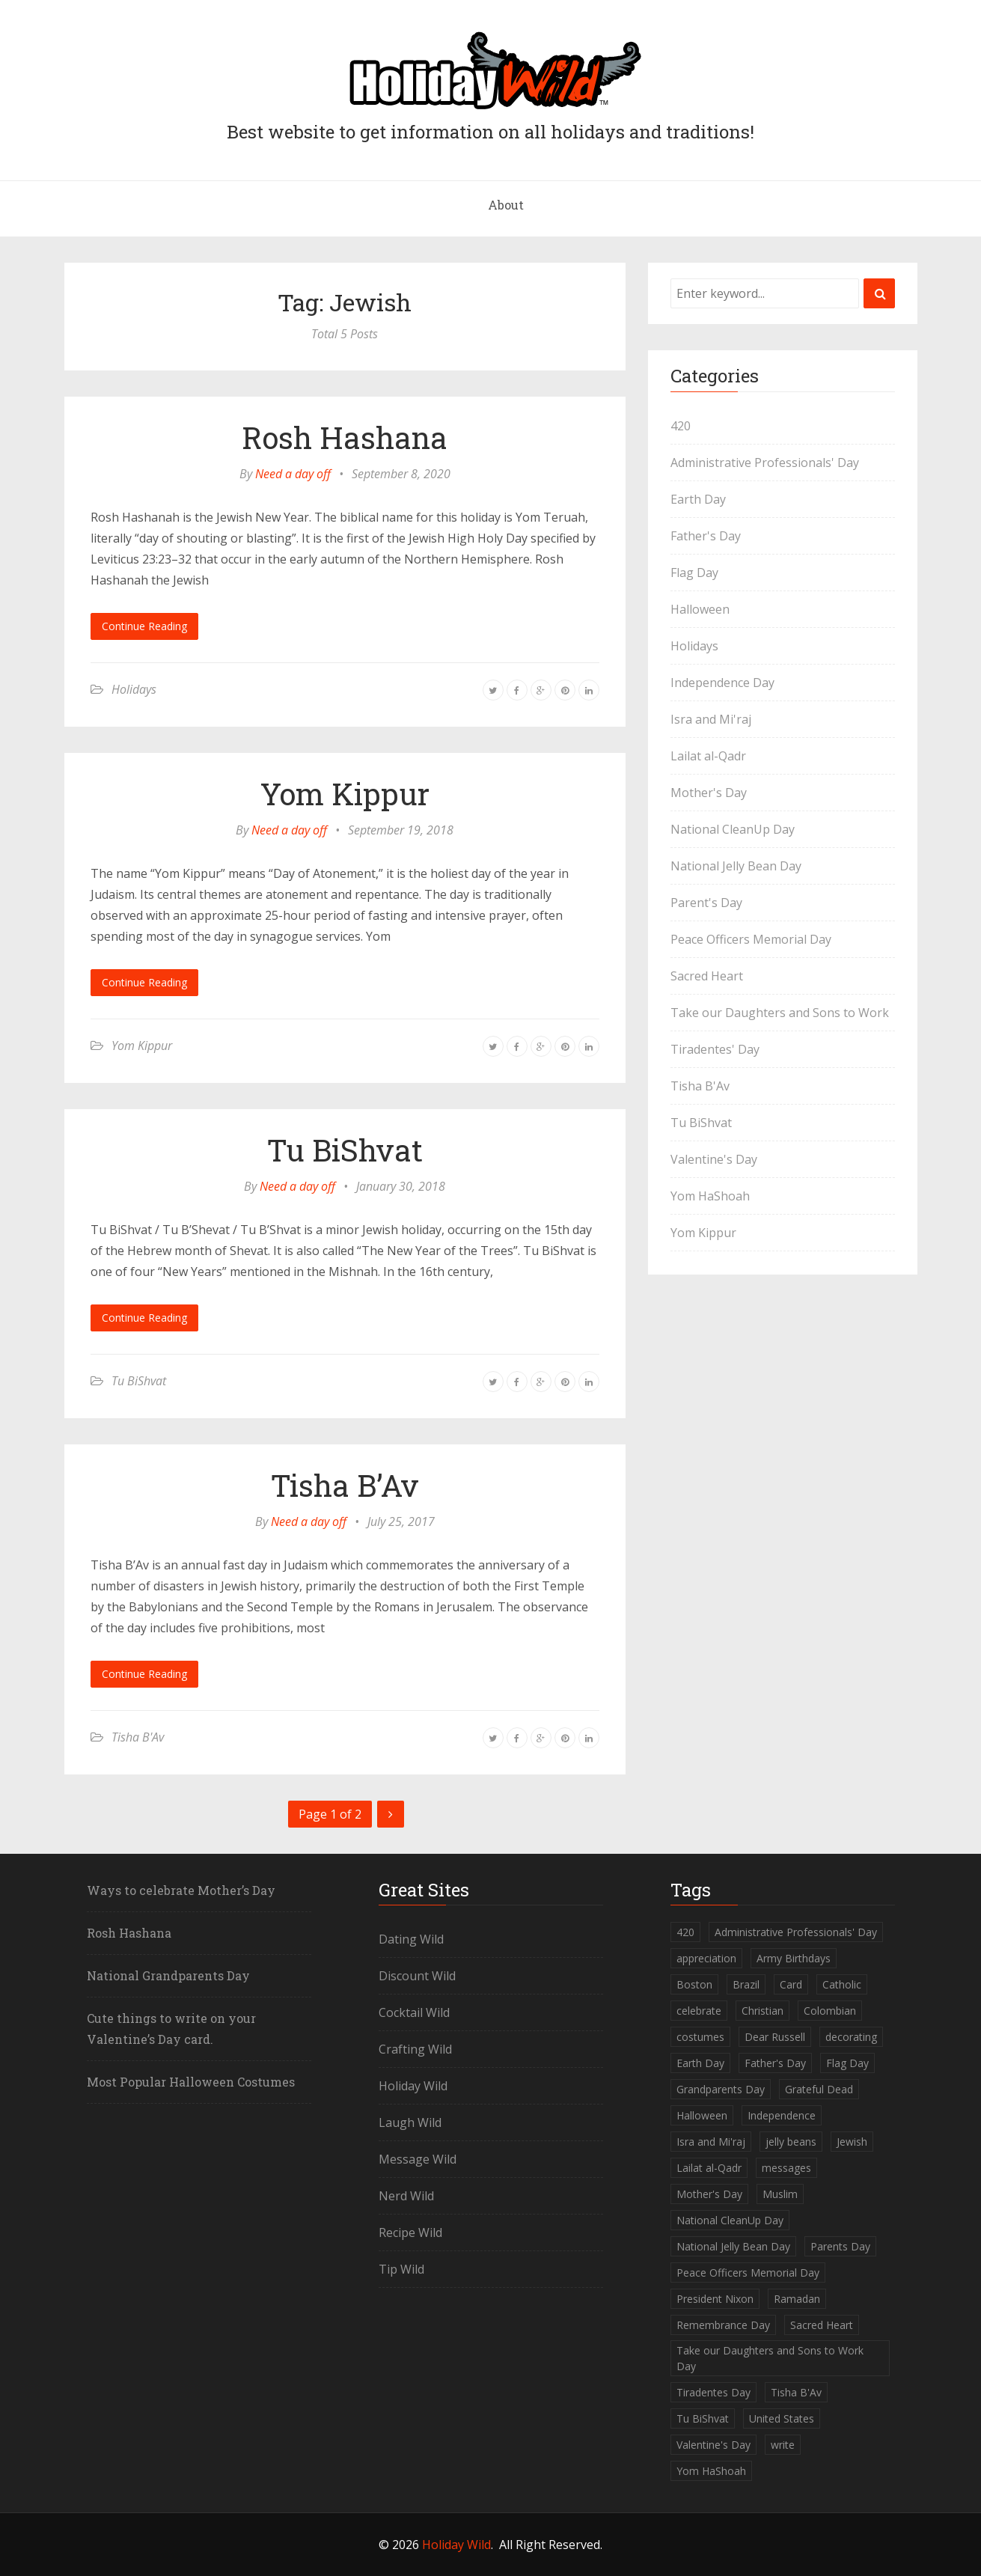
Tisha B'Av (137, 1737)
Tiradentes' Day (715, 1049)
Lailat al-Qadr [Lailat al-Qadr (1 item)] (709, 2168)
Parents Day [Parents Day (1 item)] (840, 2246)
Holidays (133, 689)
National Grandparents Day (168, 1975)
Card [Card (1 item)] (791, 1984)
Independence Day (722, 682)
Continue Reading (144, 626)
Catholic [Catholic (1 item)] (841, 1984)
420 (680, 426)
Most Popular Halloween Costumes (191, 2082)
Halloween (700, 609)
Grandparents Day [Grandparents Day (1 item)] (720, 2089)
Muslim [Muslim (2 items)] (780, 2194)
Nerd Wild (406, 2196)
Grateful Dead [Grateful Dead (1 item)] (819, 2089)
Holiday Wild (413, 2086)
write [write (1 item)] (783, 2445)
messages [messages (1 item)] (786, 2168)
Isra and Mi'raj (710, 719)
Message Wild (417, 2159)
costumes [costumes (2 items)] (700, 2037)
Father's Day (705, 536)
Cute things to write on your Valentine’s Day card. (171, 2028)
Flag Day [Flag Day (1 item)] (847, 2063)
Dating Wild (411, 1939)
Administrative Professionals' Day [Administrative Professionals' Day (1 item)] (796, 1932)
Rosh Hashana (344, 437)
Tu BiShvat (345, 1150)
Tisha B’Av (345, 1485)
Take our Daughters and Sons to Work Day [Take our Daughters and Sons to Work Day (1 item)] (770, 2358)
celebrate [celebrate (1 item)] (698, 2010)
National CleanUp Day (732, 829)
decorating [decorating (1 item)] (851, 2037)
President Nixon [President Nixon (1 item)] (715, 2299)
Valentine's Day (713, 1159)
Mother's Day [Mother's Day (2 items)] (709, 2194)
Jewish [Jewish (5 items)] (852, 2141)
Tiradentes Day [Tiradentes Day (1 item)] (713, 2392)
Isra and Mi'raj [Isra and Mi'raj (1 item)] (710, 2141)
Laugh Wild (410, 2122)
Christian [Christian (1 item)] (762, 2010)
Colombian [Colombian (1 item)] (830, 2010)
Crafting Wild (415, 2049)
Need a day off (293, 474)
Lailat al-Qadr (708, 756)
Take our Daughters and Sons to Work (779, 1012)
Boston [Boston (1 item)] (694, 1984)
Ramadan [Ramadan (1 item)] (797, 2299)
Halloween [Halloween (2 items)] (701, 2115)
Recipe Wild (410, 2232)
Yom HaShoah (710, 1196)
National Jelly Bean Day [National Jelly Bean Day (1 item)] (733, 2246)
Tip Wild (401, 2269)
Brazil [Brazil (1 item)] (746, 1984)
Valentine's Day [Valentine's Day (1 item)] (713, 2445)
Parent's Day (706, 902)
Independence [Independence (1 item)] (782, 2115)
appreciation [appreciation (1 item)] (706, 1958)
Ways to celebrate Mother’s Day (181, 1890)
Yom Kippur (345, 794)
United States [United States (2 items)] (781, 2418)
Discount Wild (417, 1976)
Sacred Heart (706, 976)
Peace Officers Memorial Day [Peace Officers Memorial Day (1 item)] (747, 2272)
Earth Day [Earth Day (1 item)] (700, 2063)
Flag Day (694, 572)
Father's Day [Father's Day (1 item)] (775, 2063)
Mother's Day (708, 792)
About (506, 205)
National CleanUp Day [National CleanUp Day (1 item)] (729, 2220)
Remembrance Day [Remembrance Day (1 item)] (723, 2325)
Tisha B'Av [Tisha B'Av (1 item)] (796, 2392)
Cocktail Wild (414, 2012)
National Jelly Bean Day (735, 866)
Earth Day (698, 499)
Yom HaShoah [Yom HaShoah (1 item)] (711, 2471)
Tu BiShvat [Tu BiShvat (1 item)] (702, 2418)
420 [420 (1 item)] (685, 1932)
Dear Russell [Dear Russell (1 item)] (775, 2037)
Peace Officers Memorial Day (750, 939)
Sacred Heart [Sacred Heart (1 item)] (821, 2325)
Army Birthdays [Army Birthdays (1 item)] (794, 1958)
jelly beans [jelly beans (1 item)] (790, 2141)
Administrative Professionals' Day (764, 462)
